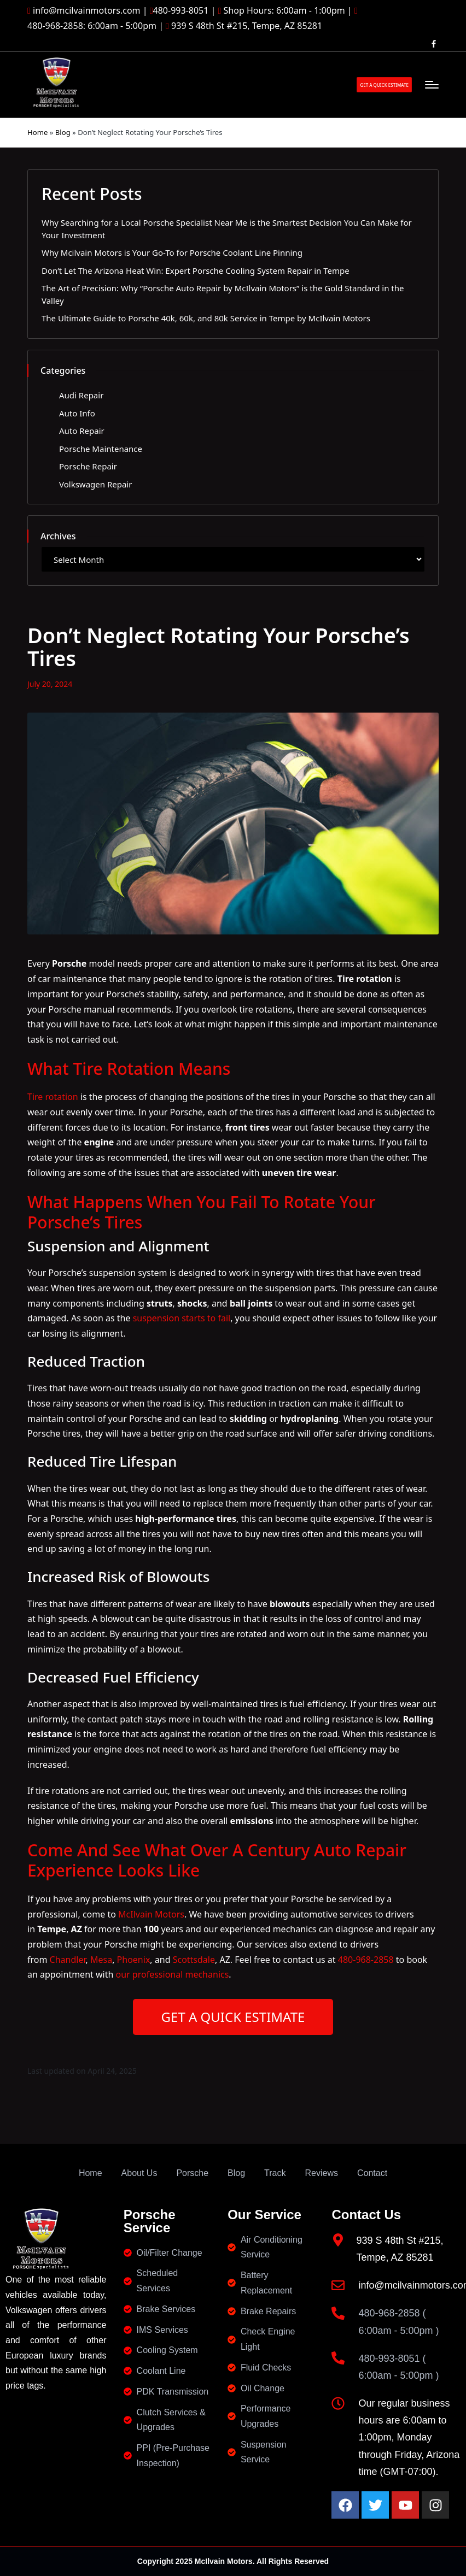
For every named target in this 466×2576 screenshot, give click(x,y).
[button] (384, 84)
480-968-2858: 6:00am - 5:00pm (91, 26)
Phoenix (133, 1960)
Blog (63, 132)
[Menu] (432, 85)
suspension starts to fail (181, 1318)
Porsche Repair (88, 466)
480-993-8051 (181, 10)
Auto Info (77, 413)
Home (37, 132)
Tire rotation (52, 1097)
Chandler (68, 1960)
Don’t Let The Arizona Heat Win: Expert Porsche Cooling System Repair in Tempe (196, 270)
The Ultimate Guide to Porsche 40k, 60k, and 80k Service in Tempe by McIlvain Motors (206, 318)
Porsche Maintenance (100, 448)
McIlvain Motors (151, 1914)
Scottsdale (194, 1960)
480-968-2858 (366, 1960)
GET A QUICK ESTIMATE (233, 2017)
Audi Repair (81, 395)
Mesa (101, 1960)
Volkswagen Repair (95, 484)
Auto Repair (81, 430)
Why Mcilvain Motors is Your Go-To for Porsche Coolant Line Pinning (172, 252)
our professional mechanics (172, 1974)
